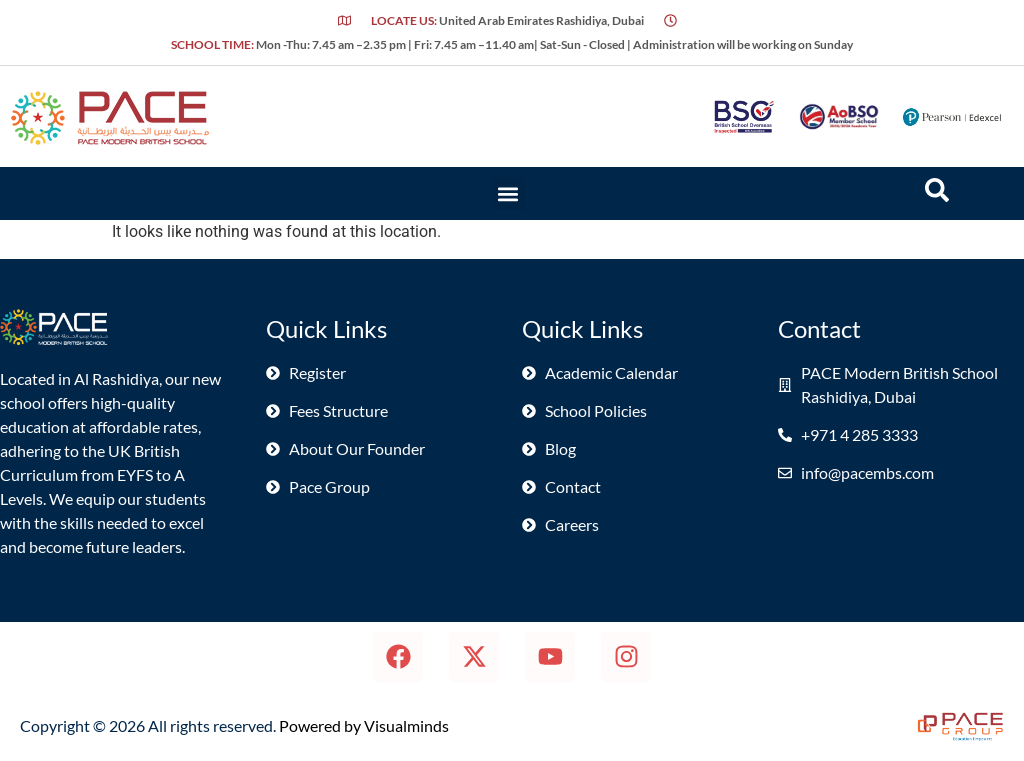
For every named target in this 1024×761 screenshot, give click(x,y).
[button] (508, 193)
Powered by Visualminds (364, 725)
